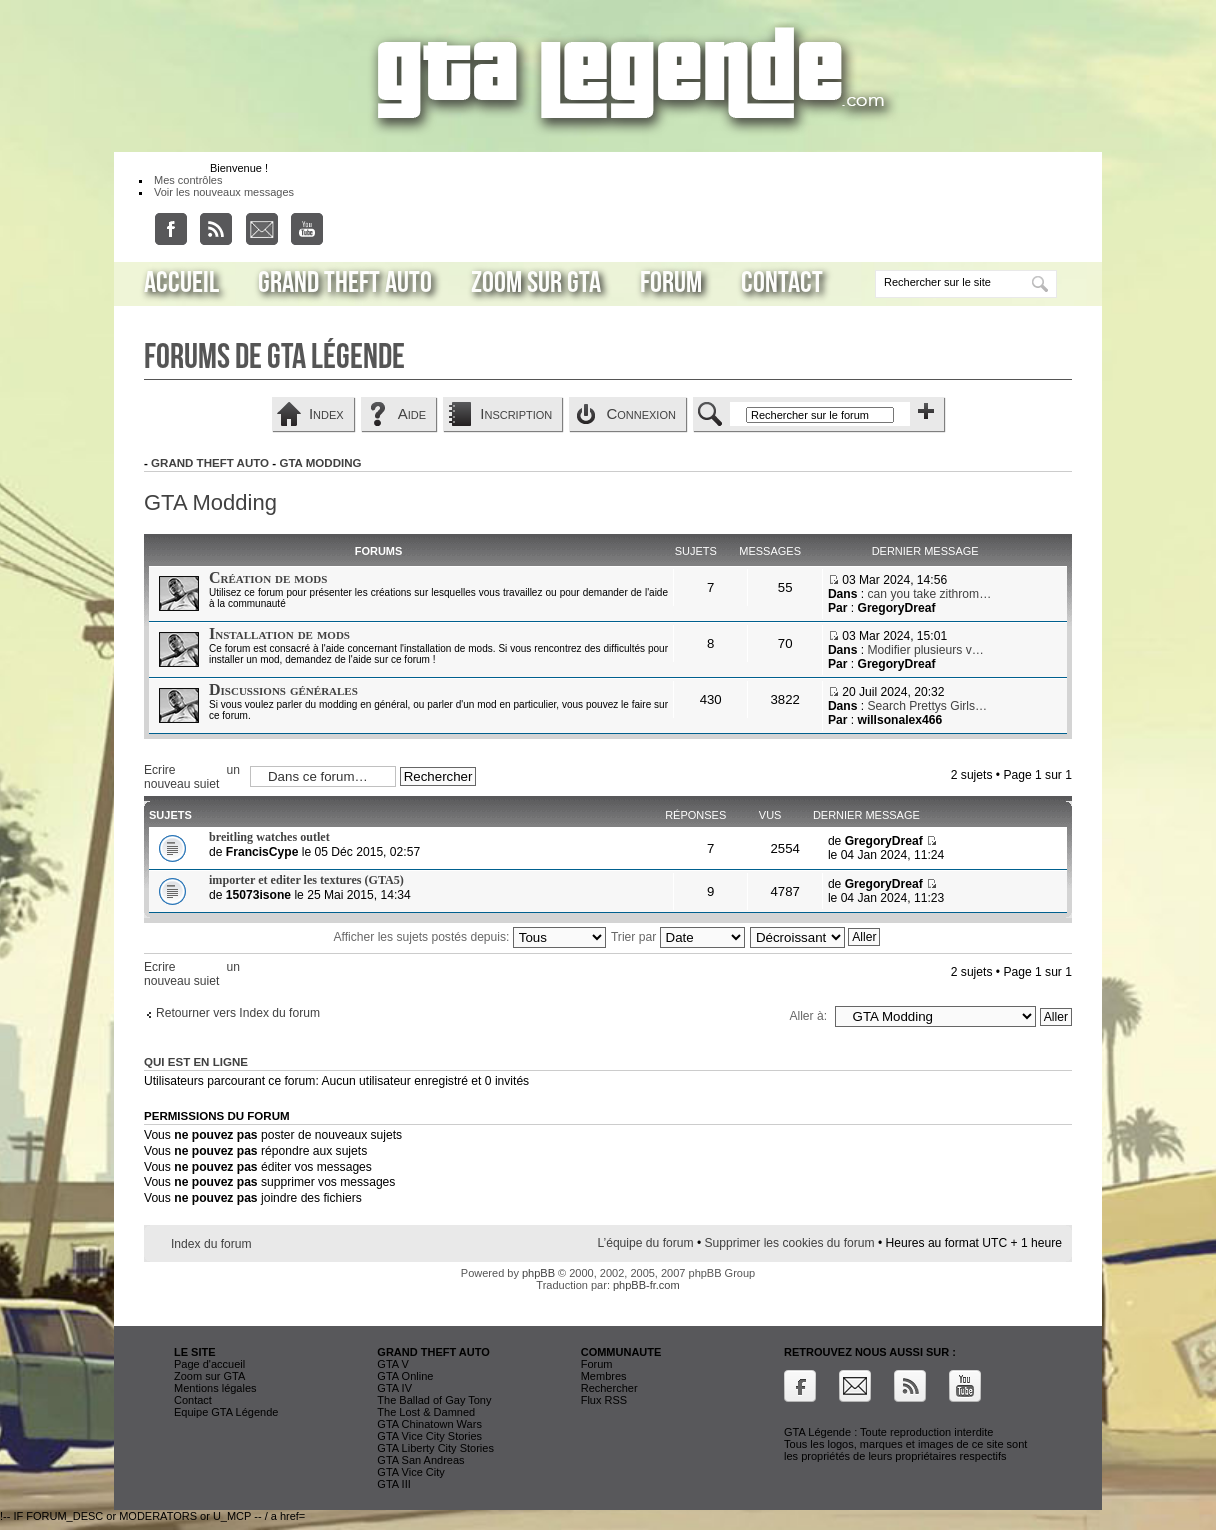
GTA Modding (320, 463)
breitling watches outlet (269, 837)
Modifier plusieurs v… (926, 650)
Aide (412, 413)
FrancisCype (262, 852)
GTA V (393, 1364)
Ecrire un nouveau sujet (192, 775)
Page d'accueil (209, 1364)
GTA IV (394, 1388)
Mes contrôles (188, 180)
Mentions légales (215, 1388)
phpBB (538, 1273)
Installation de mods (279, 633)
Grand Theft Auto (345, 283)
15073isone (258, 895)
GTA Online (405, 1376)
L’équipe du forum (645, 1243)
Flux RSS (604, 1400)
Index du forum (211, 1244)
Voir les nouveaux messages (224, 192)
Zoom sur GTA (536, 283)
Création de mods (268, 577)
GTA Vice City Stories (429, 1436)
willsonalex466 (899, 720)
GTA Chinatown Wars (429, 1424)
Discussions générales (283, 689)
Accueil (181, 283)
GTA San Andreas (420, 1460)
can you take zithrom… (930, 594)
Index (326, 413)
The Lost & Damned (426, 1412)
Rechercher (609, 1388)
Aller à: (808, 1016)
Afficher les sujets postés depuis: (470, 937)
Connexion (641, 413)
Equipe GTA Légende (226, 1412)
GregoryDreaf (896, 608)
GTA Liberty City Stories (435, 1448)
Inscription (516, 413)
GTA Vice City (410, 1472)
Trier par (678, 937)
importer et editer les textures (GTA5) (306, 880)
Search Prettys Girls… (928, 706)
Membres (604, 1376)
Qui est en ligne (196, 1062)
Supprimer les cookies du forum (790, 1243)
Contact (782, 283)
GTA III (393, 1484)
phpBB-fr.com (646, 1285)
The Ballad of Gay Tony (434, 1400)
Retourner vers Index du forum (238, 1013)
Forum (671, 283)
